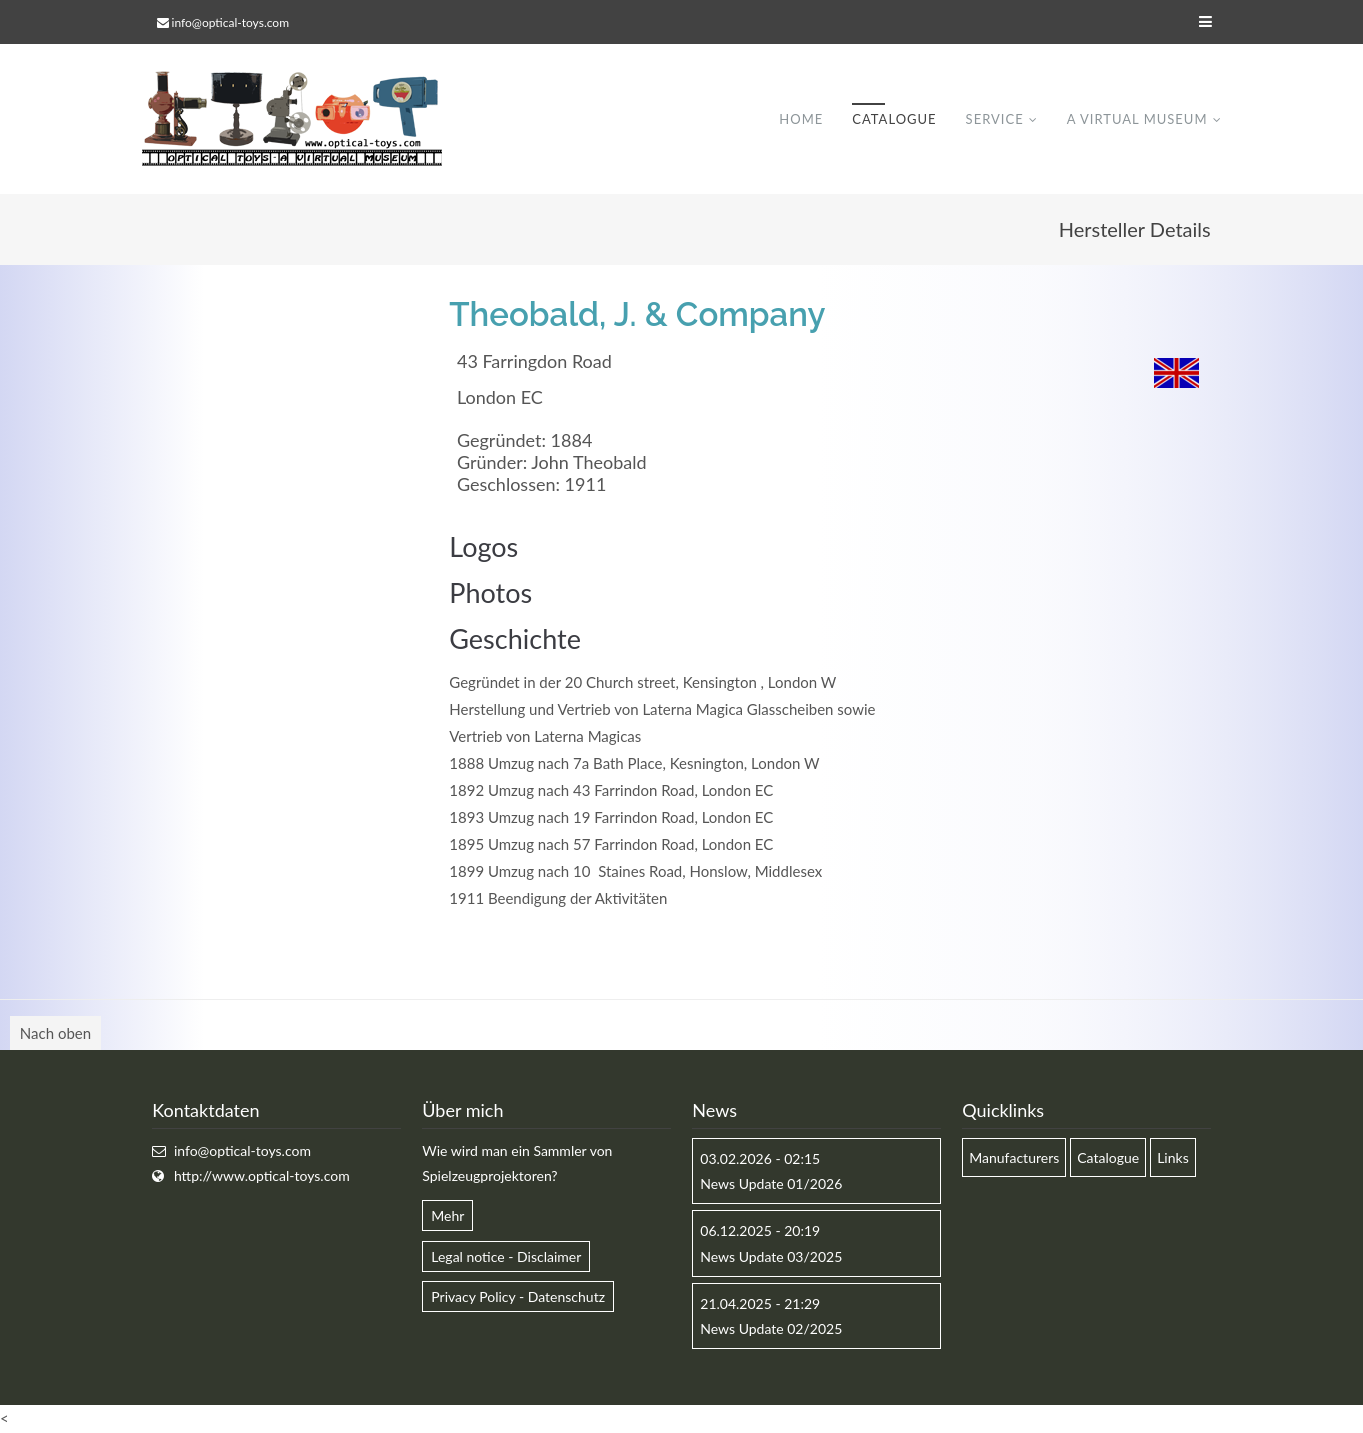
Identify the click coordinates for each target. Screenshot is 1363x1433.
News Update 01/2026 (771, 1183)
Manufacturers (1014, 1157)
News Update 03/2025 (771, 1256)
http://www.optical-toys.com (262, 1175)
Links (1173, 1157)
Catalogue (894, 119)
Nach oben (55, 1033)
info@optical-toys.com (230, 22)
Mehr (447, 1215)
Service (995, 119)
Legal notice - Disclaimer (506, 1256)
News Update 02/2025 (771, 1328)
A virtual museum (1137, 119)
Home (801, 119)
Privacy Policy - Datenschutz (518, 1296)
